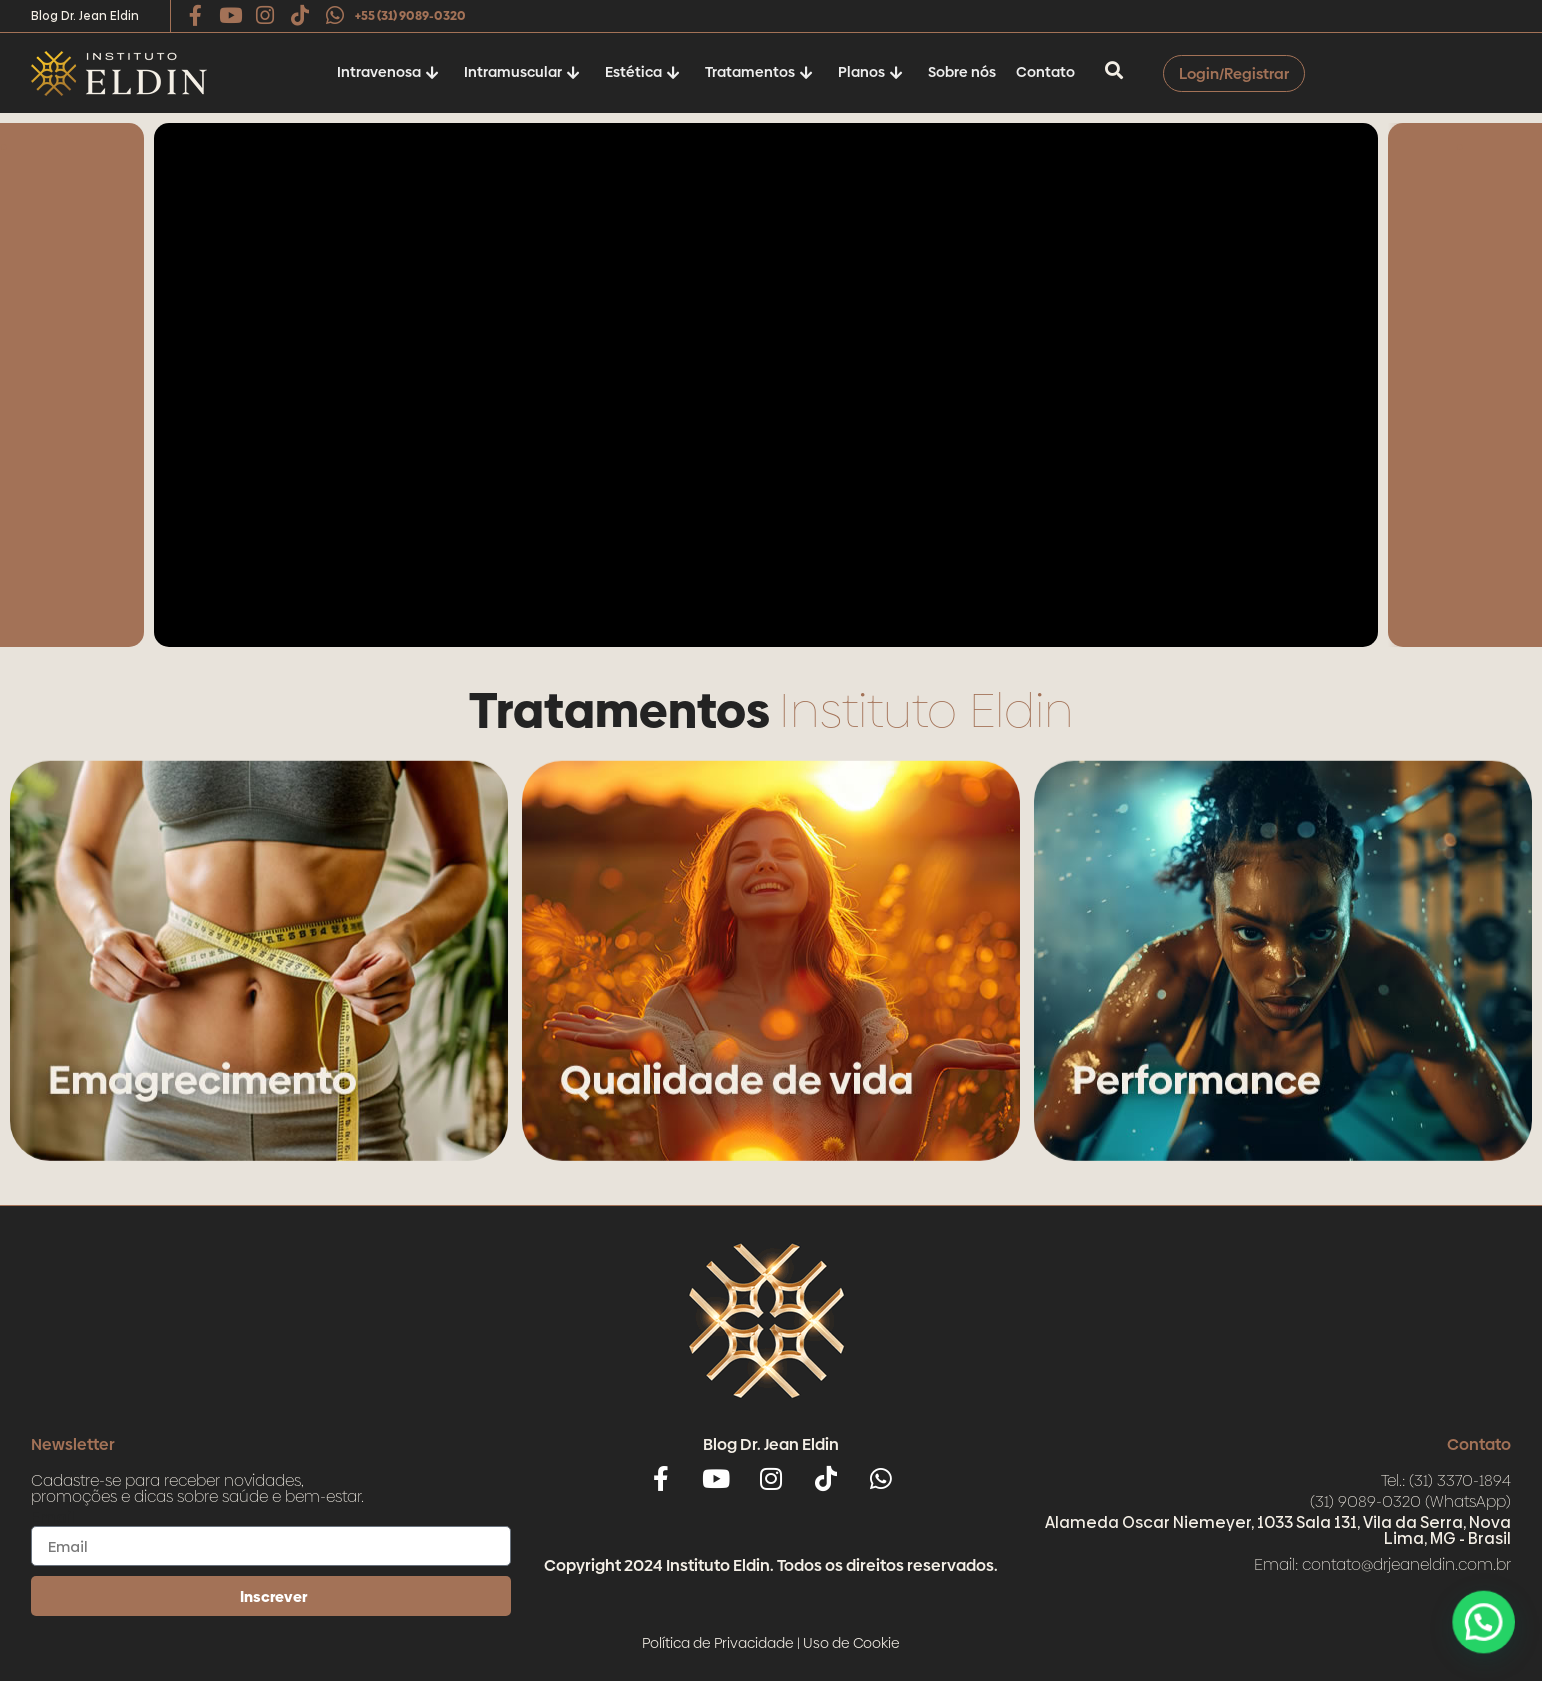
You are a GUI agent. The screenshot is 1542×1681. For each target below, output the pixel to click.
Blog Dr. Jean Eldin (85, 16)
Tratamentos (759, 72)
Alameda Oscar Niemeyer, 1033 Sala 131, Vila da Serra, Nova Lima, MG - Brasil (1278, 1530)
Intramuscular (522, 72)
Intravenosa (388, 72)
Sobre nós (962, 72)
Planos (870, 72)
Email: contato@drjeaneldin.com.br (1382, 1564)
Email (53, 1518)
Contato (1045, 72)
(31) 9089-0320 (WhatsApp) (1410, 1501)
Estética (642, 72)
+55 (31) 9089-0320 (410, 16)
